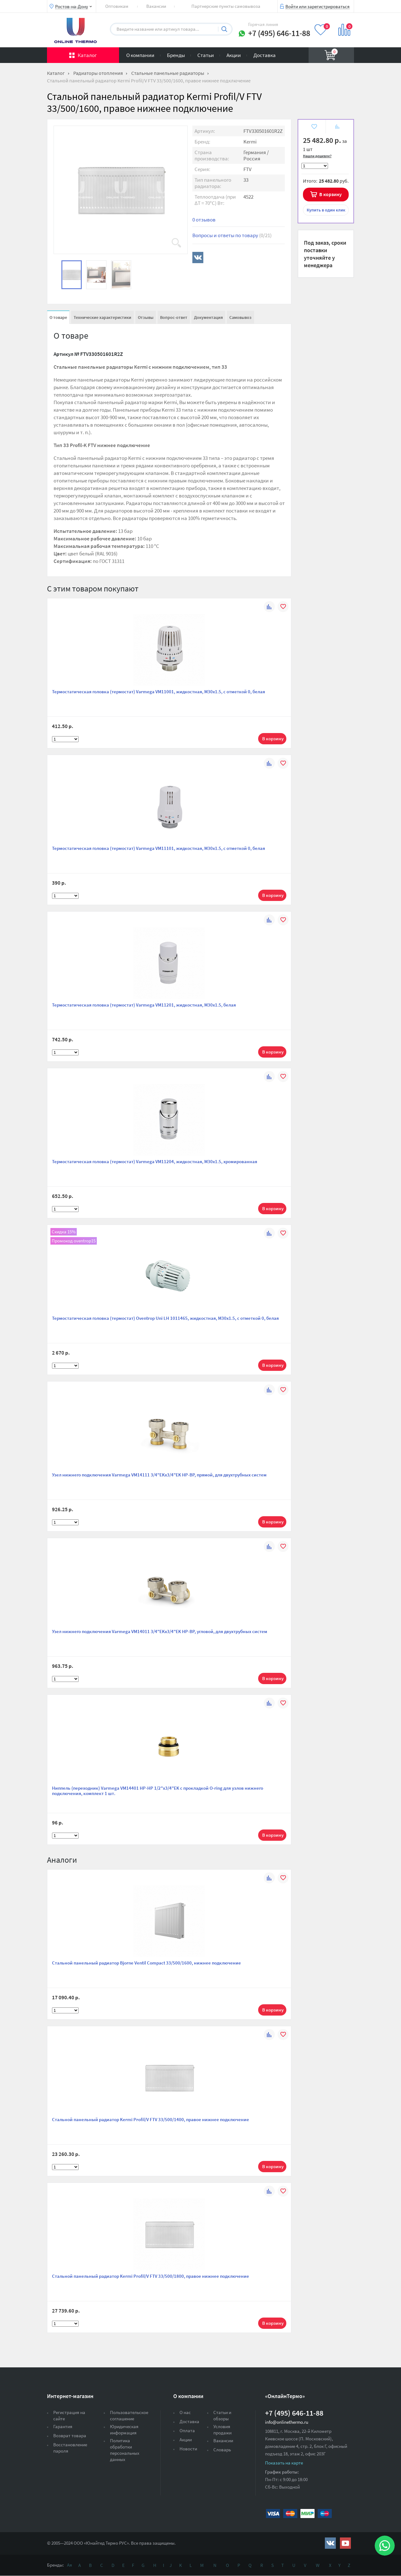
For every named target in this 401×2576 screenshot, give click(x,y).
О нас (185, 2412)
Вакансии (156, 6)
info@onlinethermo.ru (286, 2422)
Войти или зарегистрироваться (317, 6)
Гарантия (62, 2426)
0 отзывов (204, 219)
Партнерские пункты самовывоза (225, 6)
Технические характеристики (102, 317)
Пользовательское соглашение (129, 2415)
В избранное (314, 127)
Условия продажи (222, 2429)
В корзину (330, 194)
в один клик (326, 210)
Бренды (176, 55)
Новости (188, 2449)
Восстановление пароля (70, 2448)
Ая (69, 2565)
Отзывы (146, 317)
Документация (208, 317)
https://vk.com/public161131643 (330, 2543)
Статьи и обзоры (222, 2415)
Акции (234, 55)
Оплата (187, 2430)
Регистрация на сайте (69, 2415)
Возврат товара (69, 2435)
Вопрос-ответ (173, 317)
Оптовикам (116, 6)
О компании (140, 55)
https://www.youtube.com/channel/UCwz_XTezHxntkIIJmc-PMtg (345, 2543)
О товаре (58, 317)
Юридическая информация (124, 2429)
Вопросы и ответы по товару (232, 235)
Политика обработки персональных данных (124, 2450)
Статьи (205, 55)
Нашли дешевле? (317, 156)
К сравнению (337, 127)
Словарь (222, 2450)
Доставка (264, 55)
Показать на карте (284, 2463)
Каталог (87, 55)
